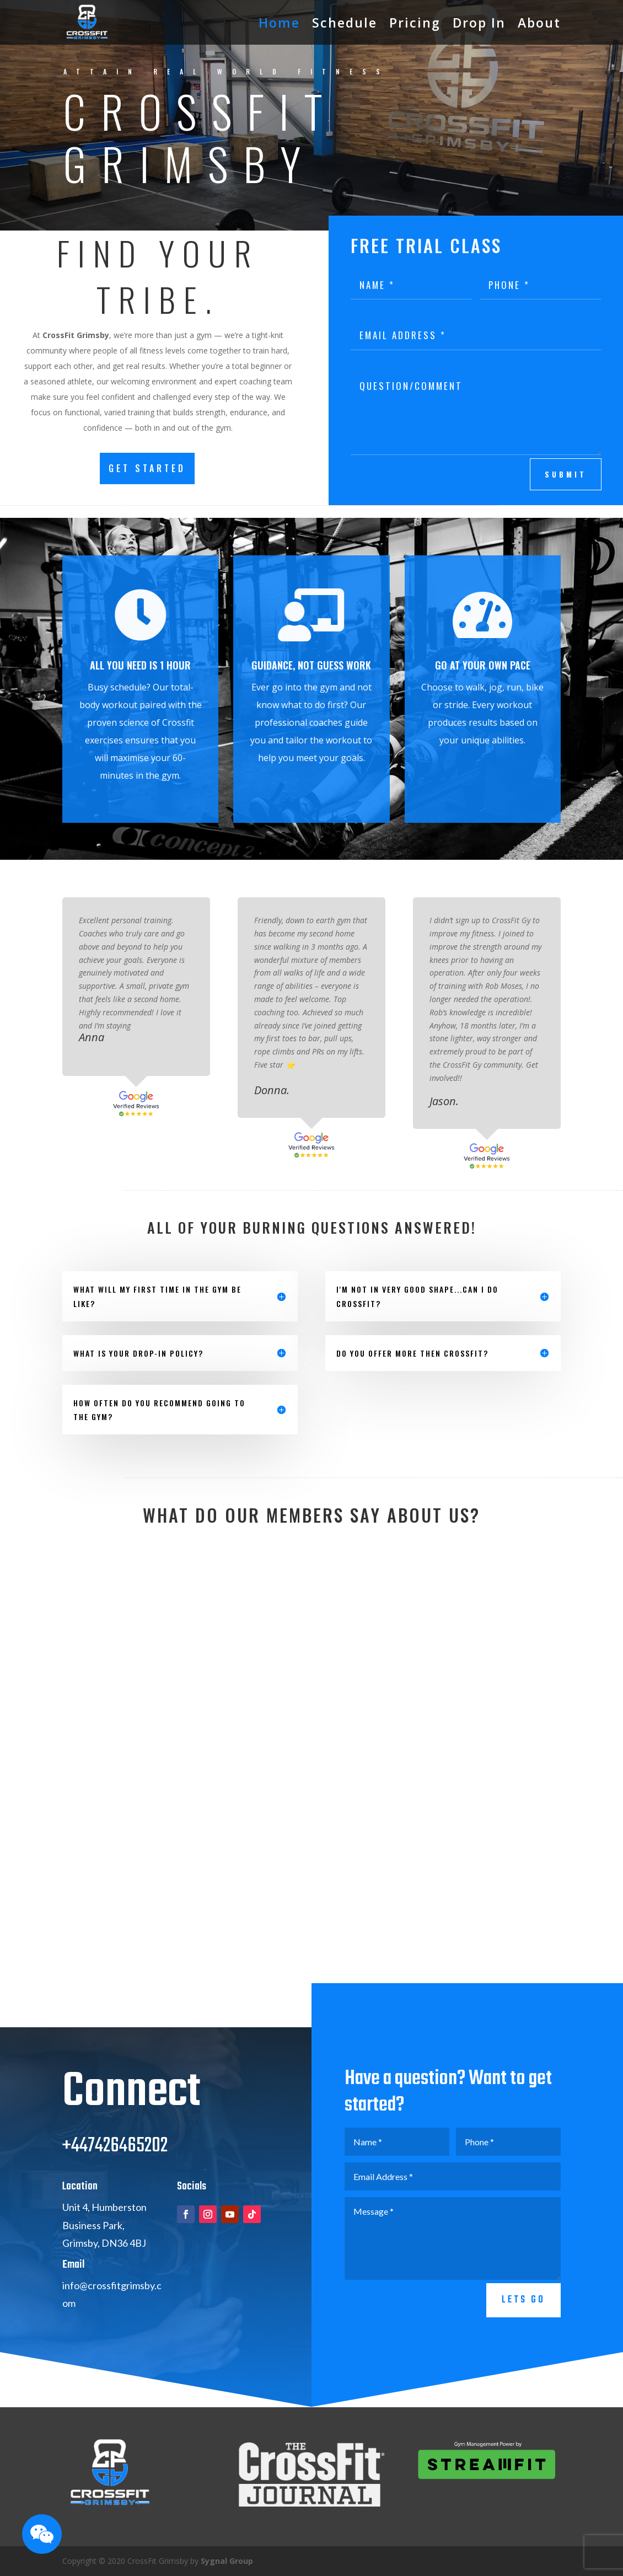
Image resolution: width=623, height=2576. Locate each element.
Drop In (479, 22)
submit (566, 474)
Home (279, 22)
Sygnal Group (227, 2561)
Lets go (523, 2333)
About (539, 22)
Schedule (344, 22)
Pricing (415, 22)
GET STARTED (147, 468)
